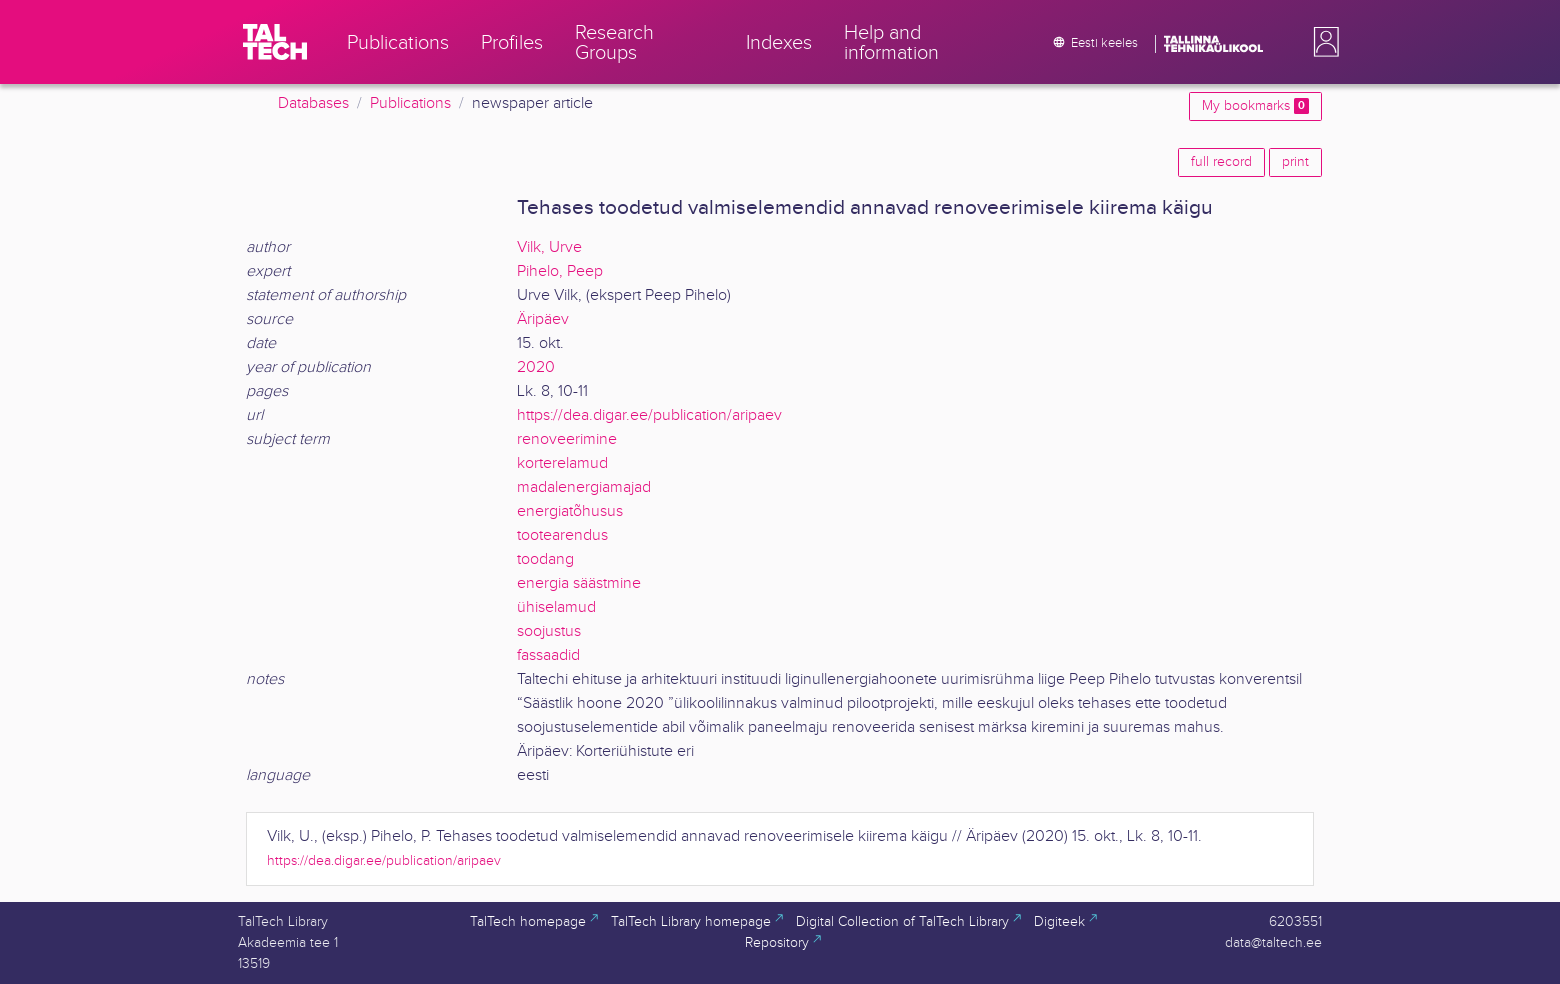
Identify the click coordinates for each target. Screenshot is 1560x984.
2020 (536, 367)
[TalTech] (275, 42)
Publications (410, 103)
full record (1221, 162)
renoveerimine (567, 439)
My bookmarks (1255, 106)
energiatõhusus (570, 511)
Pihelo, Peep (560, 271)
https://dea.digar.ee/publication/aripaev (649, 415)
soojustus (549, 631)
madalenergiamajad (584, 487)
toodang (545, 559)
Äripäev (543, 319)
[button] (1322, 42)
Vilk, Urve (549, 247)
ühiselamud (556, 607)
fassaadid (548, 655)
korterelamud (562, 463)
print (1295, 162)
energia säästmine (579, 583)
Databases (313, 103)
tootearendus (562, 535)
